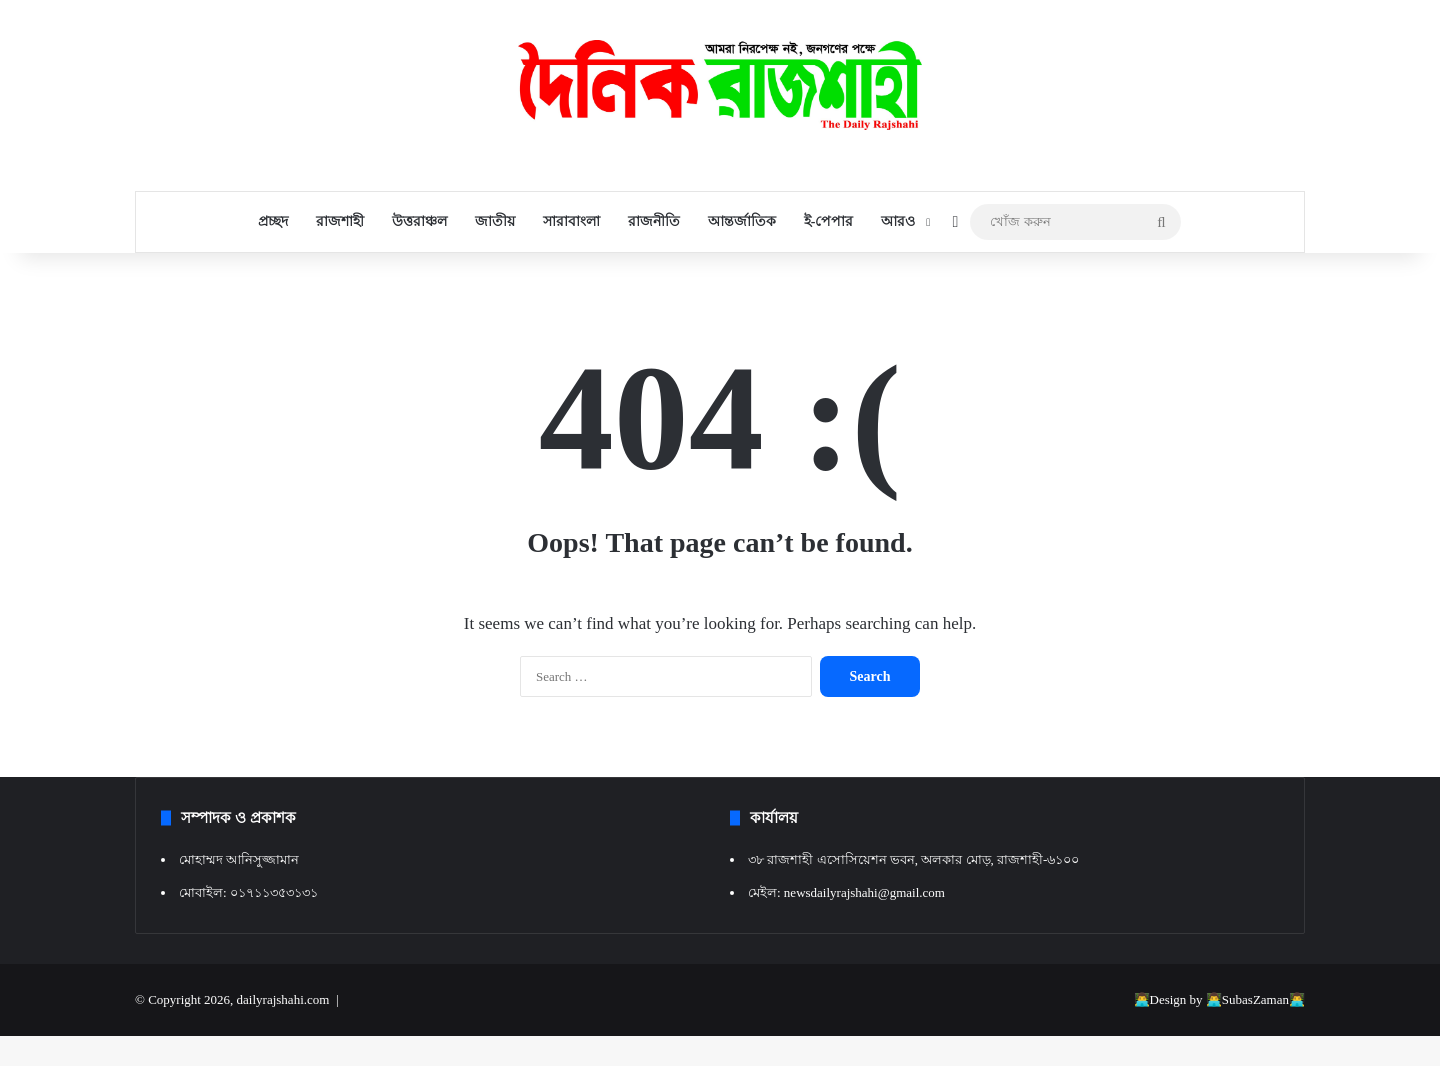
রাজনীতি (654, 221)
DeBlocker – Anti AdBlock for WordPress (690, 1062)
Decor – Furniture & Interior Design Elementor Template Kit (811, 1062)
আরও (898, 221)
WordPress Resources (590, 1062)
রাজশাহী (340, 221)
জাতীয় (495, 221)
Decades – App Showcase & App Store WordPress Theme (737, 1062)
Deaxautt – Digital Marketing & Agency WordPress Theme (637, 1062)
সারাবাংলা (571, 221)
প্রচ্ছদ (273, 221)
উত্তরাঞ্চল (419, 221)
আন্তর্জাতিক (742, 221)
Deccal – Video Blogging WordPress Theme (762, 1062)
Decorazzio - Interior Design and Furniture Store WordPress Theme (840, 1062)
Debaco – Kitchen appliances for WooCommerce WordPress (665, 1062)
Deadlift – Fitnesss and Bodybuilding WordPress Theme (610, 1062)
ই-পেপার (829, 221)
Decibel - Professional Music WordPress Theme (784, 1062)
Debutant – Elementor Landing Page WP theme (712, 1062)
